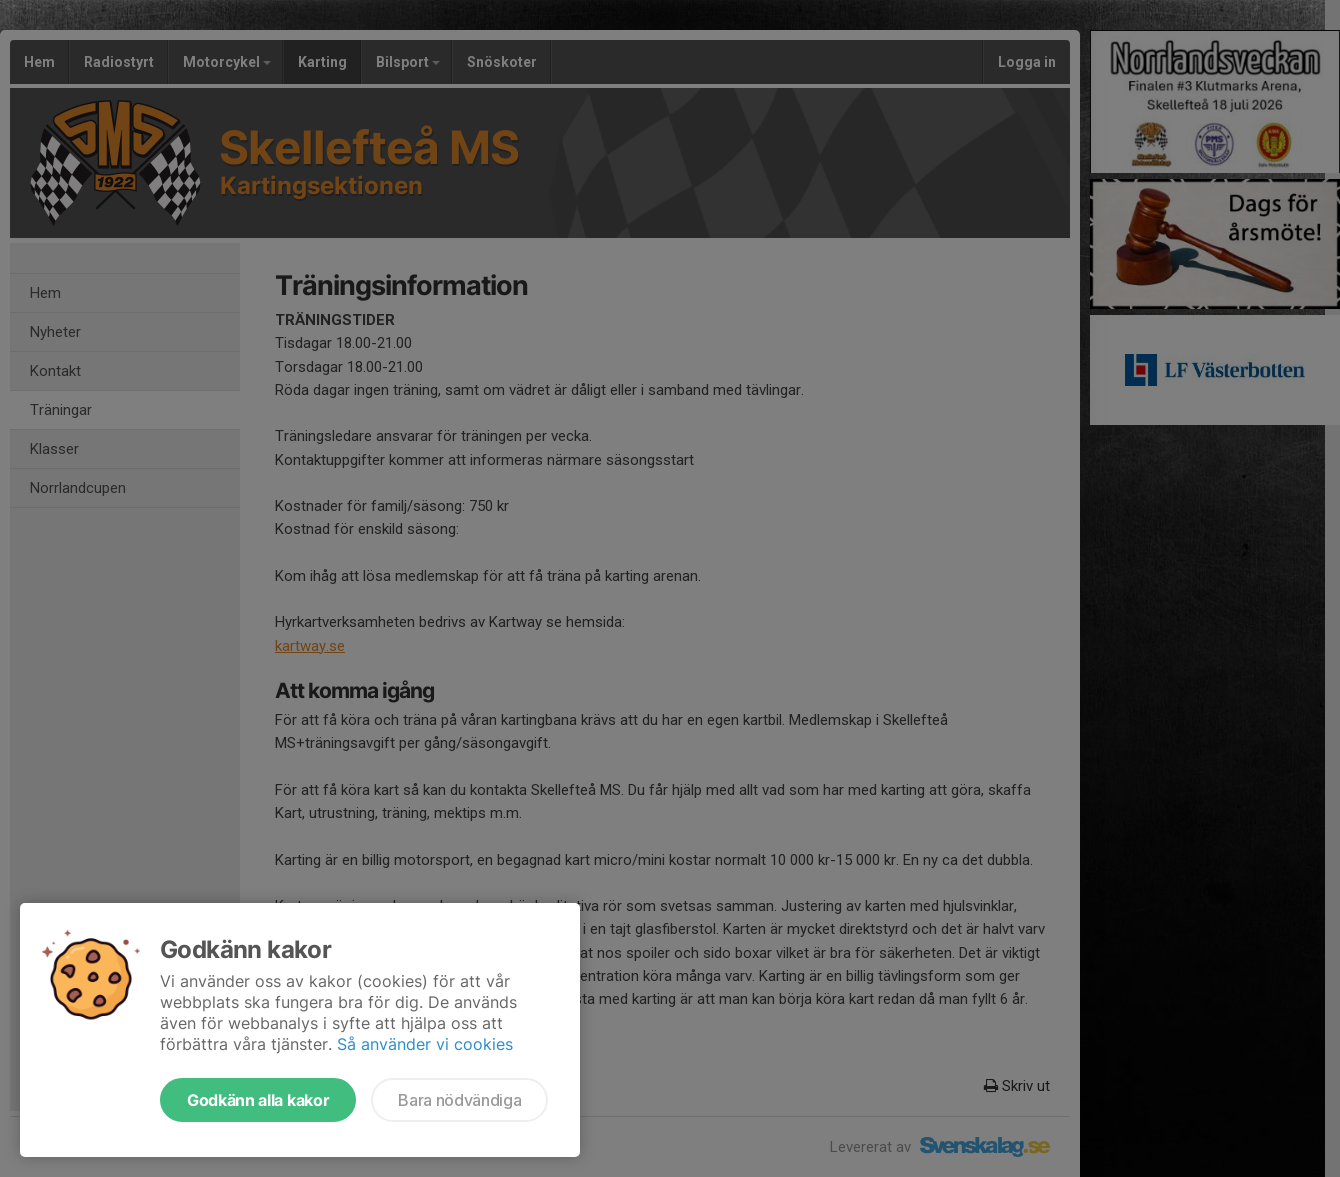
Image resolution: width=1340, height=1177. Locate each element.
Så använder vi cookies (425, 1044)
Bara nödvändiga (459, 1100)
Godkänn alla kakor (258, 1100)
